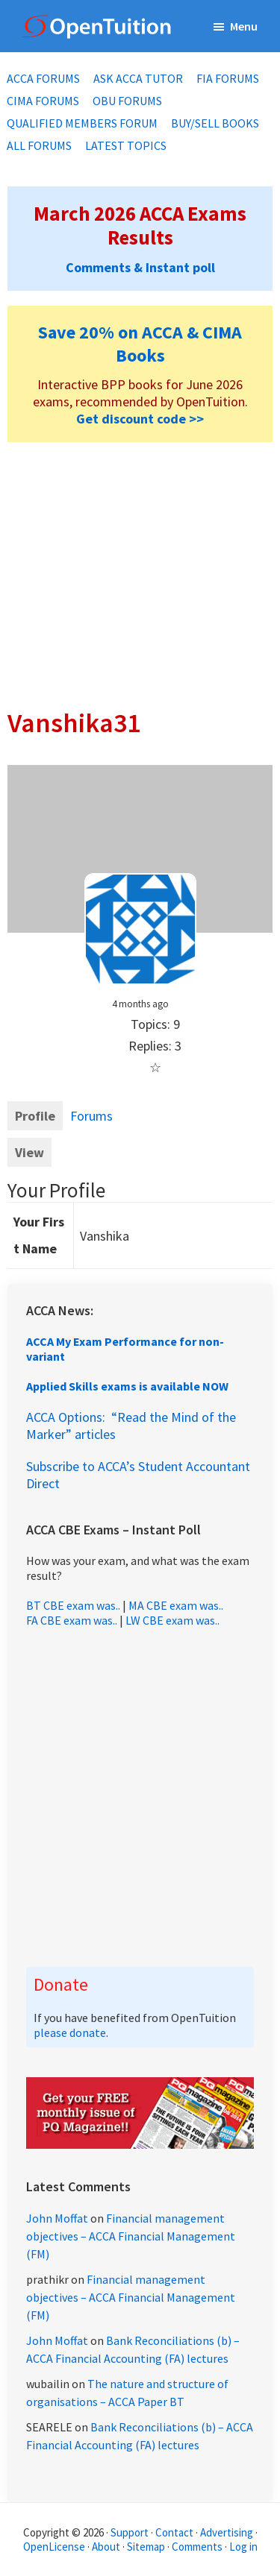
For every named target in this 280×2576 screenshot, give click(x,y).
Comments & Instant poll (140, 267)
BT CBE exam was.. (73, 1605)
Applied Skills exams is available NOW (127, 1386)
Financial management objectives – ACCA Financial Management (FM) (130, 2236)
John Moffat (57, 2218)
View (29, 1152)
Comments (198, 2546)
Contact (174, 2532)
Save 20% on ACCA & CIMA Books (140, 344)
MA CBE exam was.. (175, 1605)
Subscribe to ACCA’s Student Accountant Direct (138, 1475)
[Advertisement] (140, 574)
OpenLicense (55, 2546)
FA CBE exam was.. (71, 1620)
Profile (35, 1115)
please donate (70, 2032)
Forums (91, 1115)
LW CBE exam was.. (172, 1620)
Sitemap (146, 2546)
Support (130, 2532)
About (106, 2546)
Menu (244, 26)
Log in (243, 2546)
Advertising (226, 2532)
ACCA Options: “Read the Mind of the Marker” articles (131, 1425)
